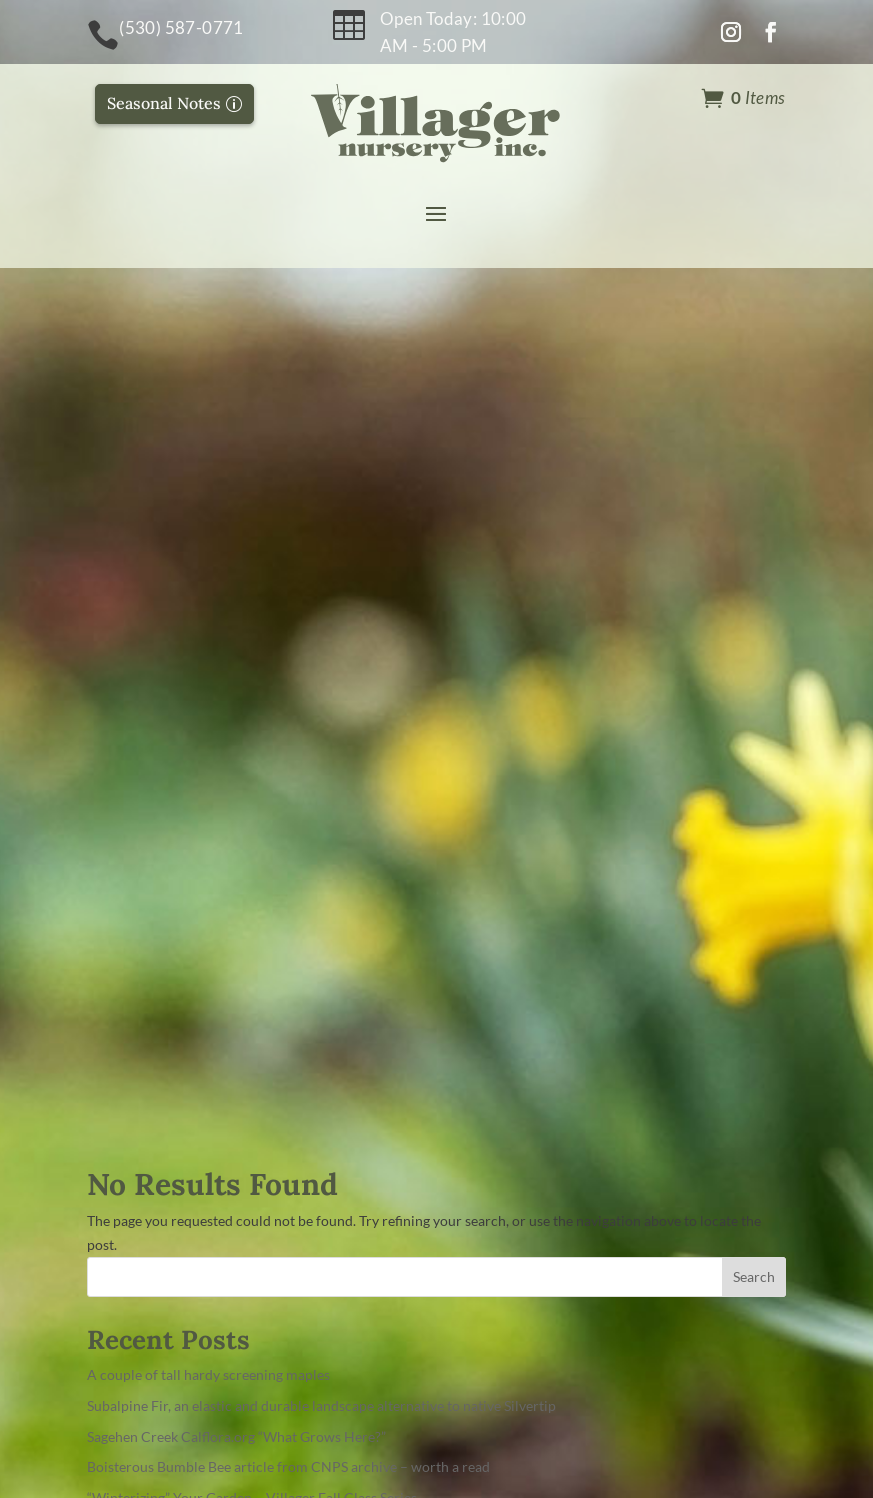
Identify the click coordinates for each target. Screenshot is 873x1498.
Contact (486, 1001)
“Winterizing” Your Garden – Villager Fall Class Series (252, 653)
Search (754, 433)
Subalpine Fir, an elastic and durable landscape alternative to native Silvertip (321, 561)
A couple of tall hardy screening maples (208, 530)
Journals (488, 1037)
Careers (485, 1109)
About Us (491, 965)
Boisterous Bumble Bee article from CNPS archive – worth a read (288, 623)
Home (478, 929)
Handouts (493, 1073)
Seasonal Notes (164, 103)
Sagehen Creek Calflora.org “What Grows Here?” (236, 592)
